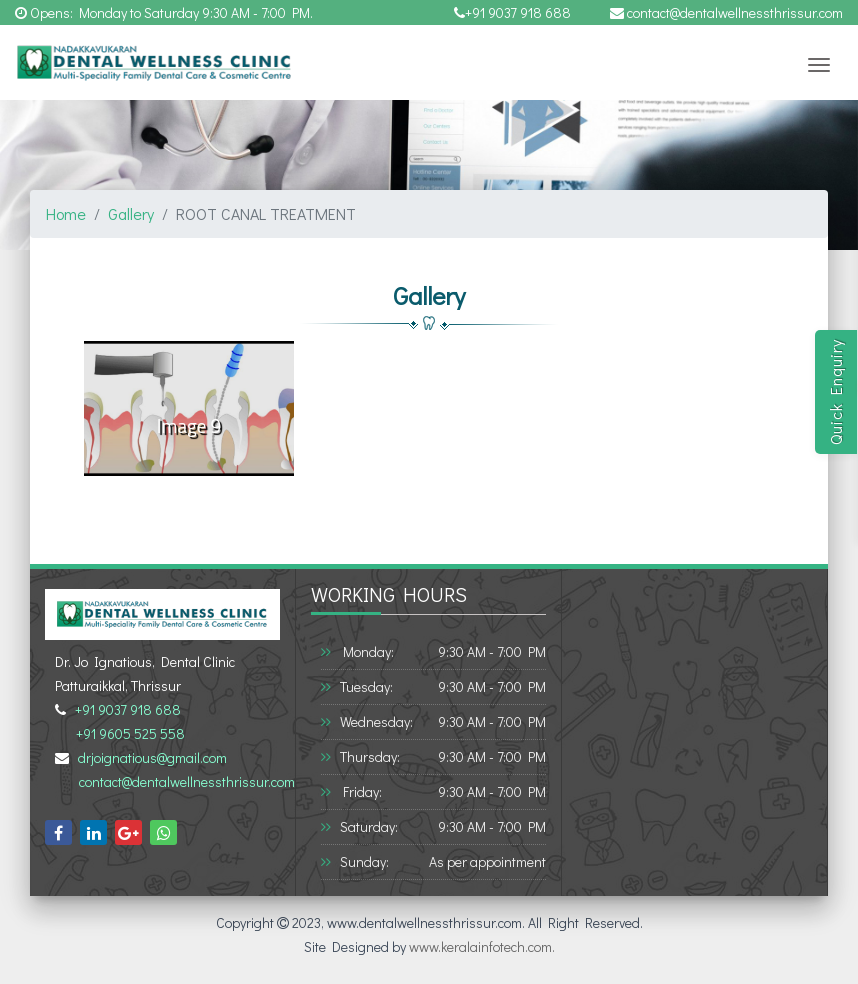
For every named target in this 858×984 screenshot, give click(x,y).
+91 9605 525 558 (127, 733)
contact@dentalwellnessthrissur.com (726, 12)
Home (66, 213)
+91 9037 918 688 (512, 12)
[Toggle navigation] (819, 65)
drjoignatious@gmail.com (149, 757)
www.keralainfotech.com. (482, 946)
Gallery (131, 213)
